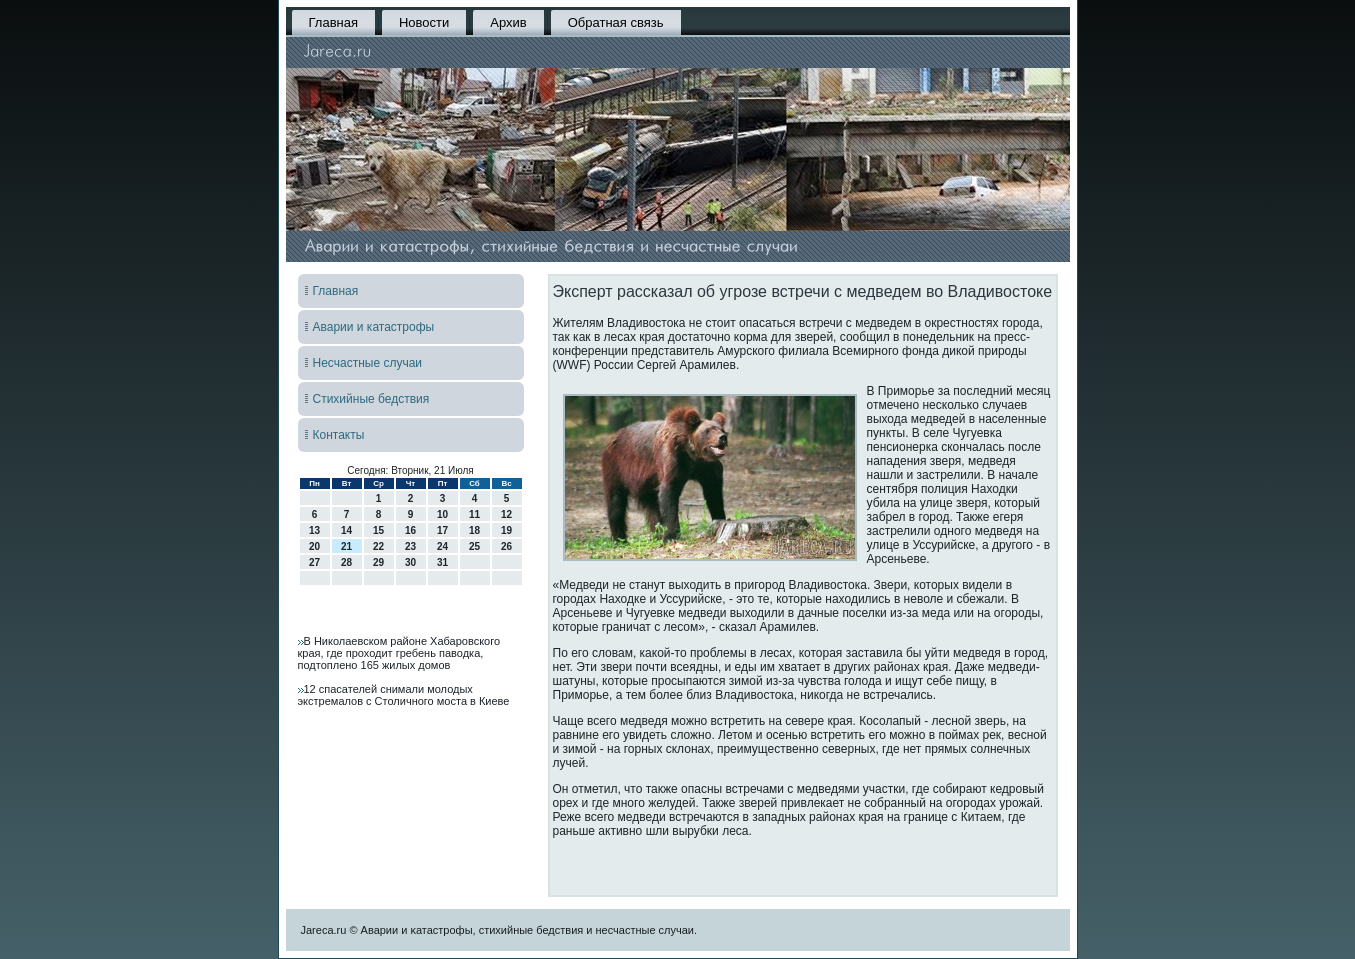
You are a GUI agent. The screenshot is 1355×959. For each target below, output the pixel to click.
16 (410, 530)
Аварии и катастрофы (374, 327)
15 (378, 530)
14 (346, 530)
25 (474, 546)
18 (474, 530)
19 (506, 530)
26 (506, 546)
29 (378, 562)
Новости (424, 22)
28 (346, 562)
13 (314, 530)
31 (442, 562)
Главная (333, 22)
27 (314, 562)
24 (442, 546)
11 (474, 514)
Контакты (339, 435)
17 (442, 530)
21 (346, 546)
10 (442, 514)
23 (410, 546)
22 (378, 546)
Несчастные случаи (368, 363)
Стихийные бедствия (371, 399)
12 (506, 514)
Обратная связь (616, 22)
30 (410, 562)
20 (314, 546)
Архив (508, 22)
